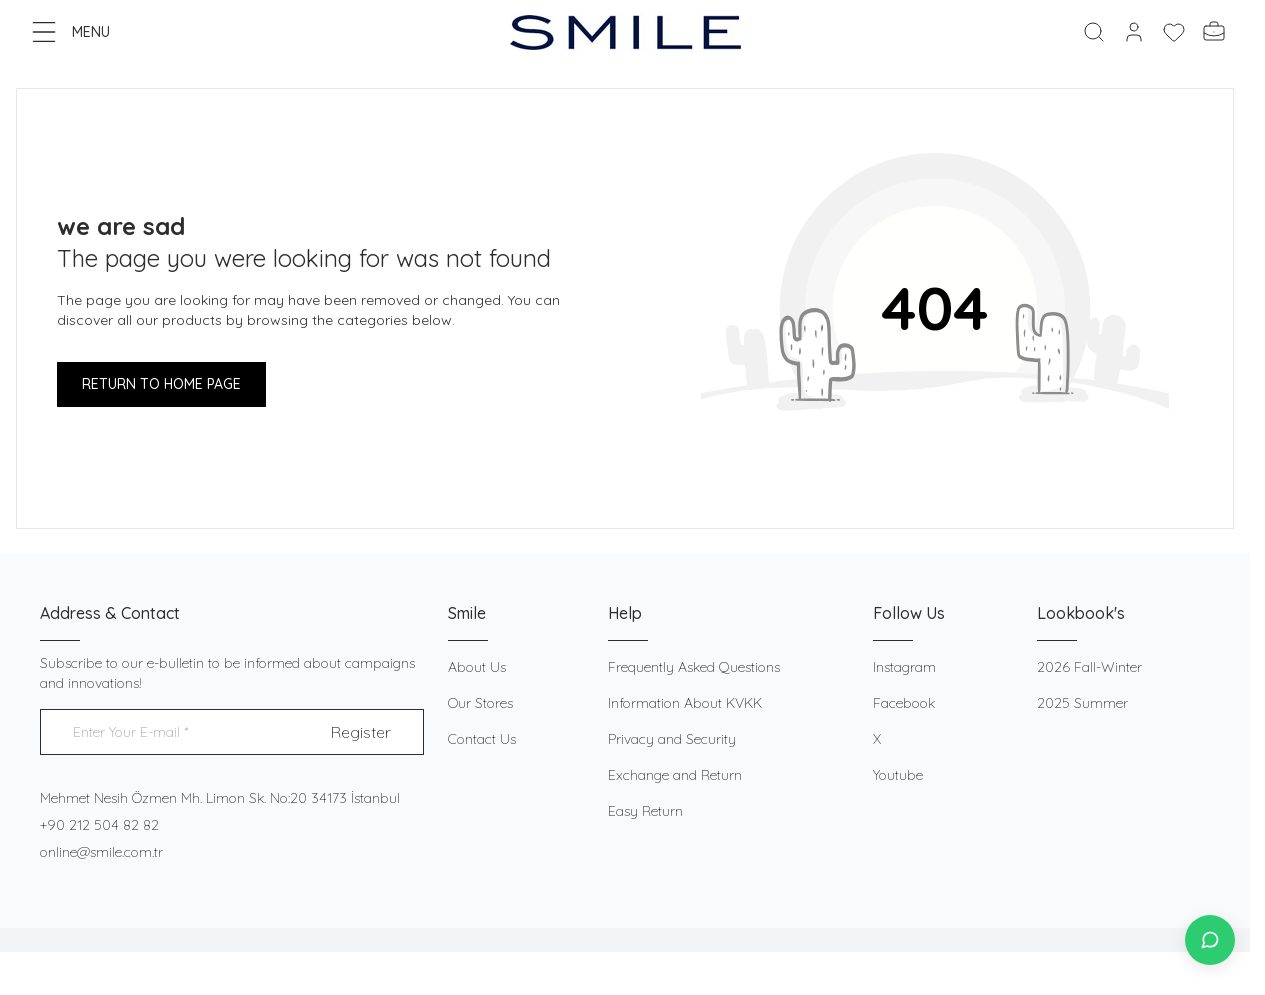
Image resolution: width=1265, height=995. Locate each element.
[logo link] (625, 32)
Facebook (904, 703)
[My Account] (1134, 32)
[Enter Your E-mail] (232, 732)
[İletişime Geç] (1210, 940)
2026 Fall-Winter (1089, 667)
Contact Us (482, 739)
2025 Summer (1082, 703)
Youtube (898, 775)
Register (361, 732)
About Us (477, 667)
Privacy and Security (672, 739)
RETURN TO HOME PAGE (161, 384)
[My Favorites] (1174, 32)
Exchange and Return (675, 775)
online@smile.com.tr (101, 852)
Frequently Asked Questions (694, 667)
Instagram (904, 667)
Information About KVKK (685, 703)
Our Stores (480, 703)
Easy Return (645, 811)
